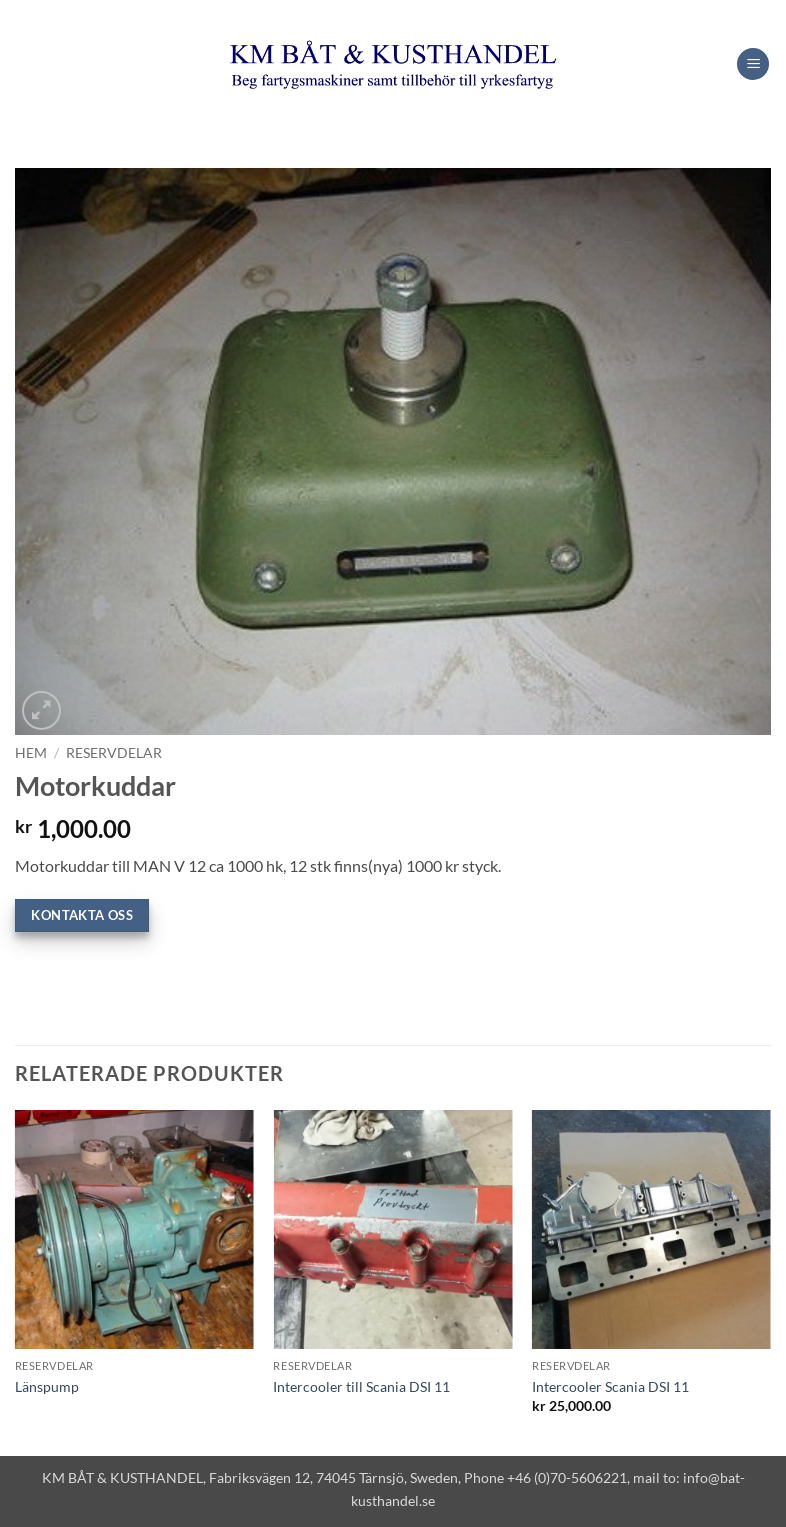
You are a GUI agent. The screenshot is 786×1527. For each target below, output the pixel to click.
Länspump (47, 1386)
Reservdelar (114, 753)
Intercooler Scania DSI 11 (610, 1386)
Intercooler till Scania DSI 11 (361, 1386)
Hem (31, 753)
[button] (753, 64)
